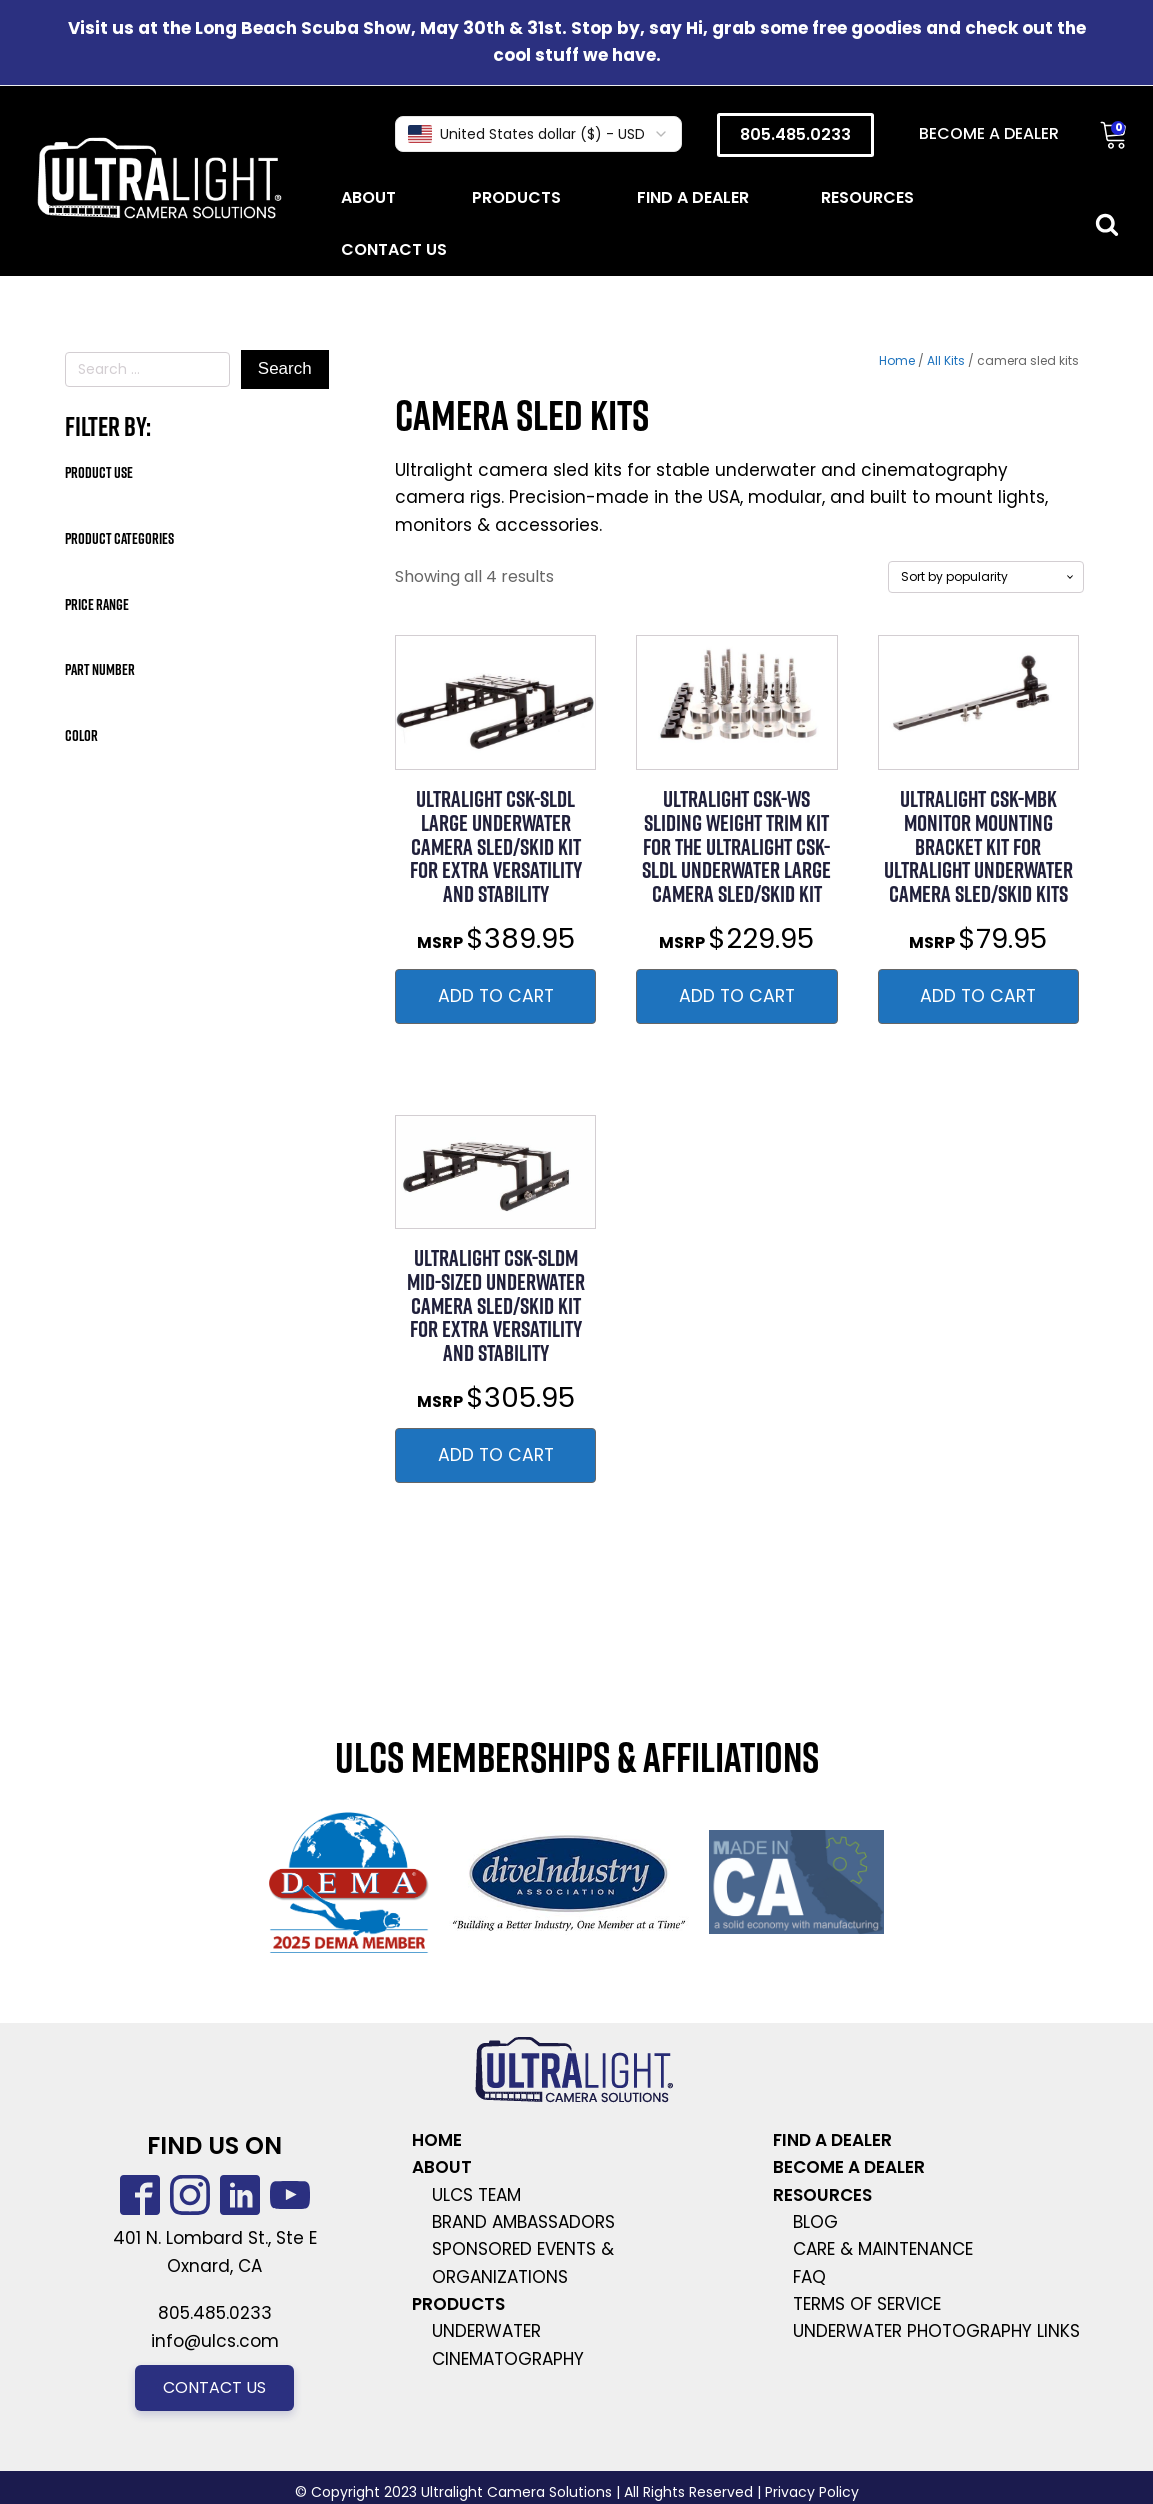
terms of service (867, 2304)
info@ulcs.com (215, 2341)
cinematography (508, 2359)
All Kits (946, 360)
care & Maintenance (883, 2249)
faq (809, 2277)
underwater (486, 2331)
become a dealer (849, 2167)
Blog (815, 2222)
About (370, 197)
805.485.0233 (795, 134)
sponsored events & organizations (523, 2262)
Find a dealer (693, 197)
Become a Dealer (989, 133)
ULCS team (476, 2195)
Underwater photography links (936, 2331)
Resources (869, 197)
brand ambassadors (523, 2222)
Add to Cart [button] (496, 996)
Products (518, 197)
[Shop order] (986, 577)
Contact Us (394, 249)
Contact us (214, 2387)
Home (897, 360)
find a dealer (832, 2140)
